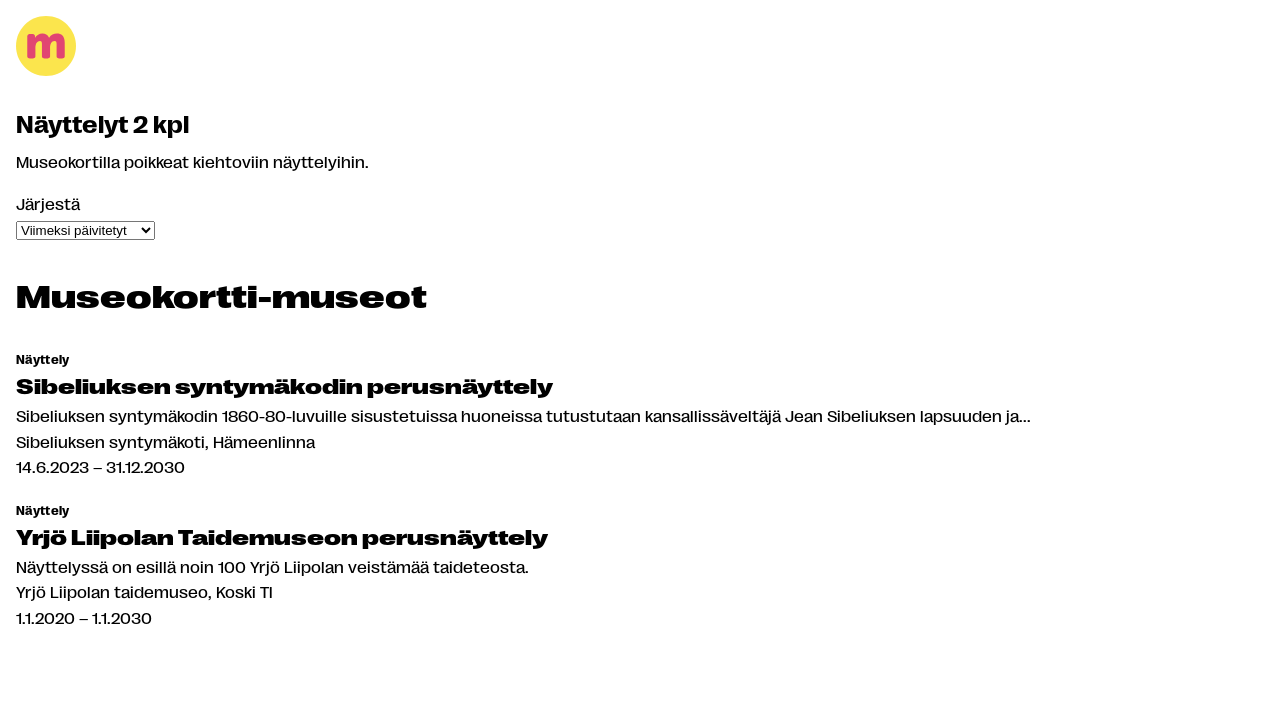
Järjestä (48, 203)
